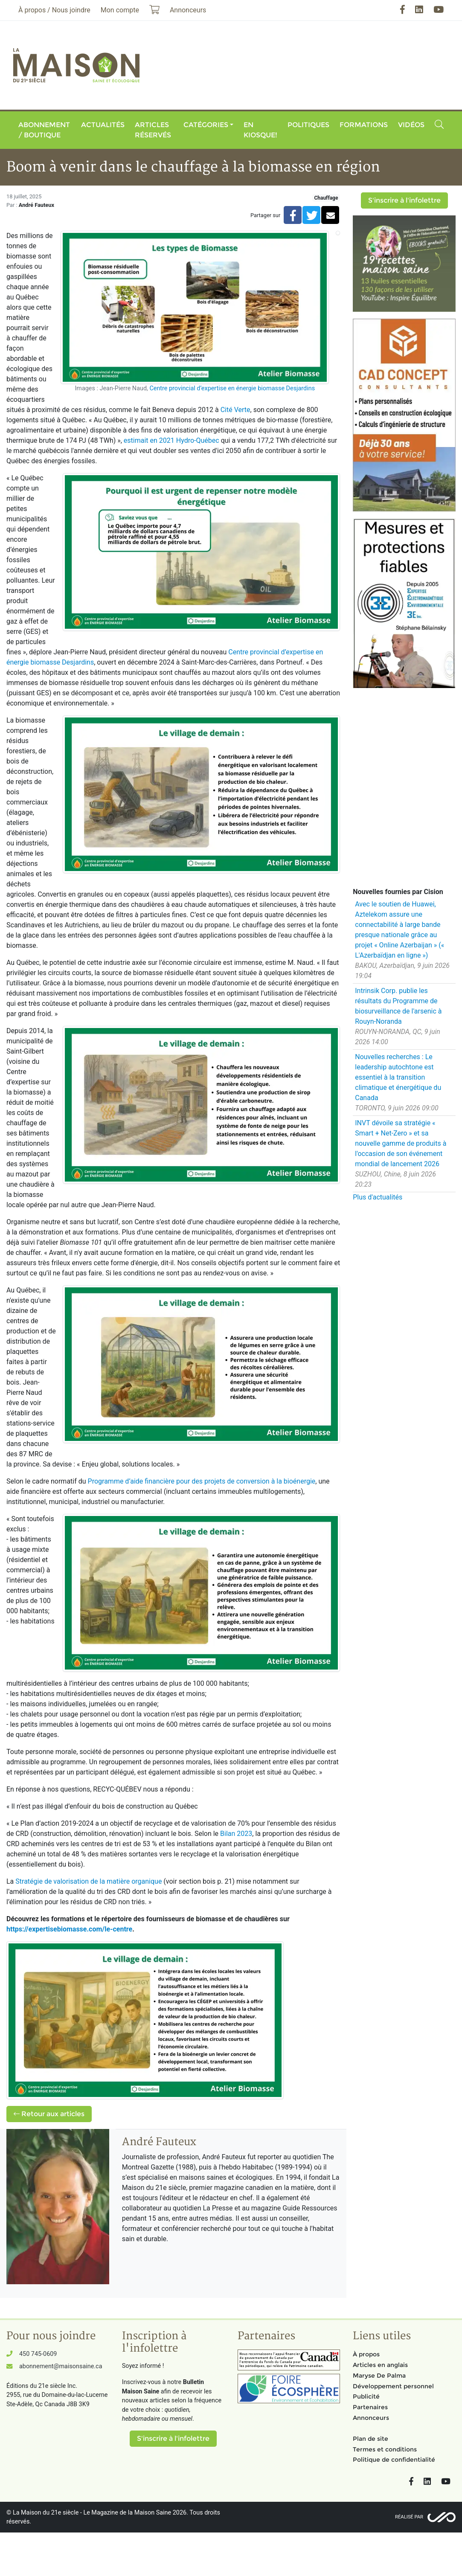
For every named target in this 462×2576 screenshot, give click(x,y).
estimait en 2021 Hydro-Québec (171, 440)
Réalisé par (409, 2517)
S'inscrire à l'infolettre (404, 200)
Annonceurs (371, 2418)
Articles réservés (153, 130)
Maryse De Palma (379, 2375)
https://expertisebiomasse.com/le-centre (69, 1929)
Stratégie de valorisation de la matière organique (88, 1881)
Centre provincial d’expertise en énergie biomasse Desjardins (232, 388)
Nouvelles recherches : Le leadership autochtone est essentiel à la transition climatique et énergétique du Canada (398, 1077)
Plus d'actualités (377, 1197)
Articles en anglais (380, 2365)
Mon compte (120, 10)
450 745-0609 (38, 2354)
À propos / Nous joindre (54, 10)
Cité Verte (235, 410)
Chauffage (326, 198)
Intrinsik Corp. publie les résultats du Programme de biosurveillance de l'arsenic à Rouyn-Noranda (398, 1006)
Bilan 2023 (236, 1834)
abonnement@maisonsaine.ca (60, 2366)
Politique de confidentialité (394, 2459)
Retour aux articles (49, 2114)
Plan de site (370, 2438)
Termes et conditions (385, 2449)
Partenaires (370, 2407)
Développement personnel (393, 2386)
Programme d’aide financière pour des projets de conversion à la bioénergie (202, 1481)
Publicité (366, 2396)
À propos (366, 2354)
